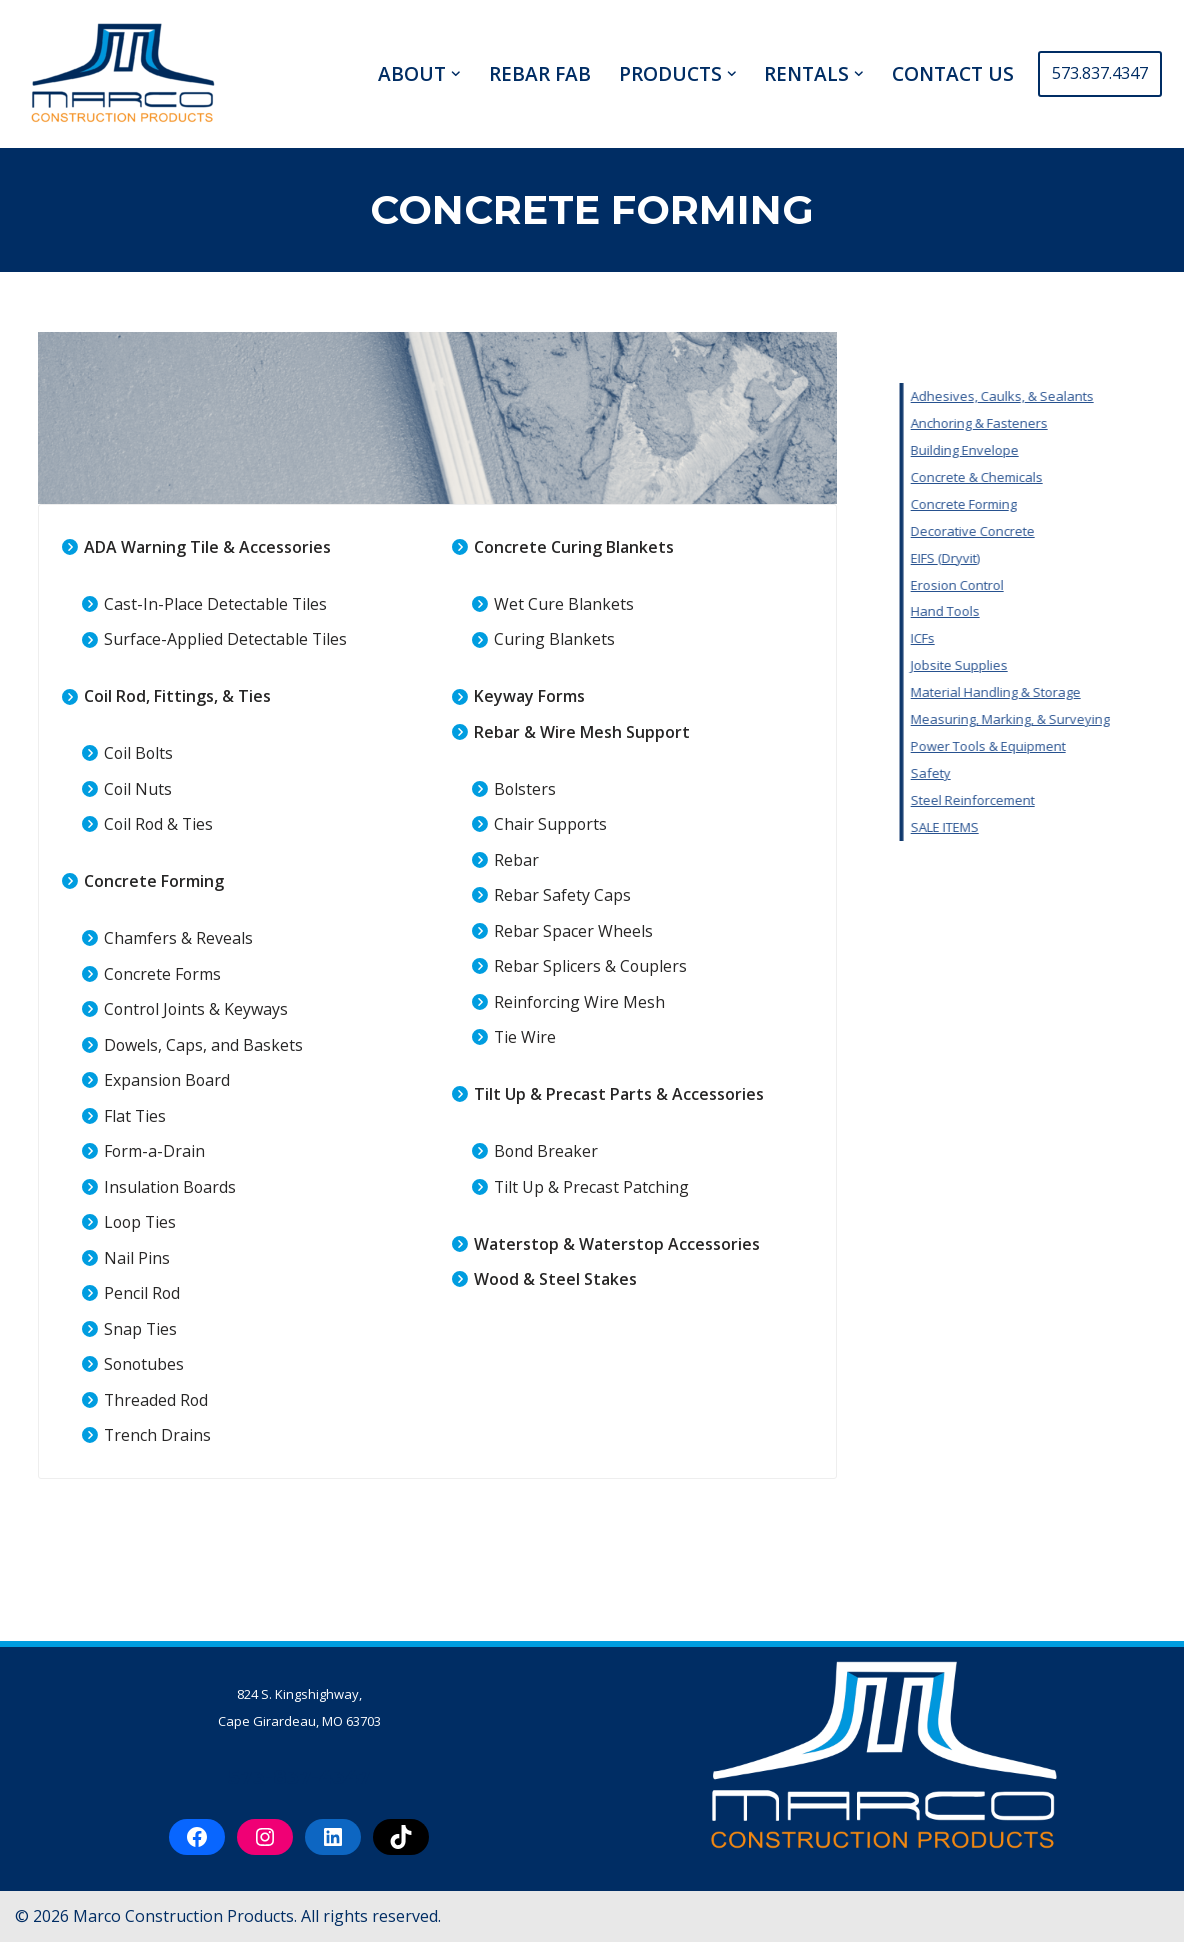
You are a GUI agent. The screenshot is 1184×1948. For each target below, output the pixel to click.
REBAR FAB (540, 74)
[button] (456, 74)
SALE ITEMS (1074, 831)
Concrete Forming (1093, 504)
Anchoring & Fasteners (1108, 423)
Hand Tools (1074, 613)
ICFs (1052, 640)
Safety (1060, 776)
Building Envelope (1094, 450)
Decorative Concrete (1102, 532)
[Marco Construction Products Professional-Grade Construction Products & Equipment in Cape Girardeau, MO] (122, 74)
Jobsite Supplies (1088, 668)
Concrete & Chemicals (1106, 477)
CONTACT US (953, 74)
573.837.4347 (1100, 73)
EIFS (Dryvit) (1074, 559)
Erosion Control (1086, 586)
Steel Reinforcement (1102, 804)
